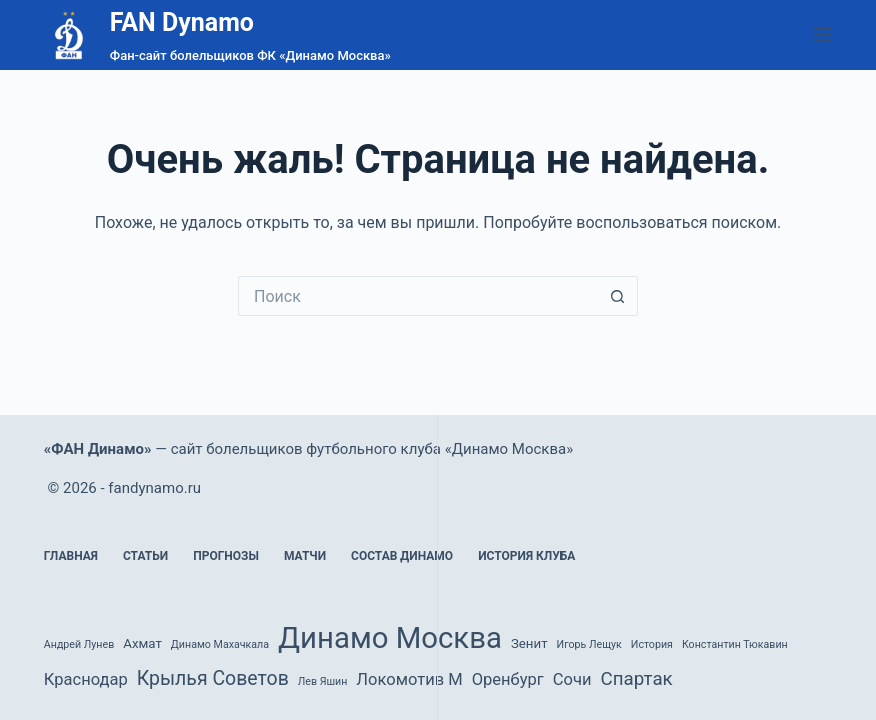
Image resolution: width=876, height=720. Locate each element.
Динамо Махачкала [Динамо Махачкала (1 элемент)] (220, 644)
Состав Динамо (402, 556)
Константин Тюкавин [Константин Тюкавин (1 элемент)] (735, 644)
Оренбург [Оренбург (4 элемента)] (508, 679)
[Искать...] (418, 296)
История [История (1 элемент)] (652, 644)
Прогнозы (226, 556)
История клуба (526, 556)
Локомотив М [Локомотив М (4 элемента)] (409, 679)
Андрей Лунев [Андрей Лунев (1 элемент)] (79, 644)
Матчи (305, 556)
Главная (71, 556)
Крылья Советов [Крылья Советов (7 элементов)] (213, 678)
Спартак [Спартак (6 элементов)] (636, 679)
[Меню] (823, 35)
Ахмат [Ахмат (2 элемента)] (142, 643)
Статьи (145, 556)
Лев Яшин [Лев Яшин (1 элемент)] (323, 681)
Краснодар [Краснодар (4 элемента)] (86, 679)
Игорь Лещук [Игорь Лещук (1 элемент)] (589, 644)
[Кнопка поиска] (618, 296)
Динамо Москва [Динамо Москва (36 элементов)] (390, 638)
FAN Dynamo (182, 22)
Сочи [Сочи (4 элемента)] (572, 679)
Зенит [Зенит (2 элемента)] (529, 643)
